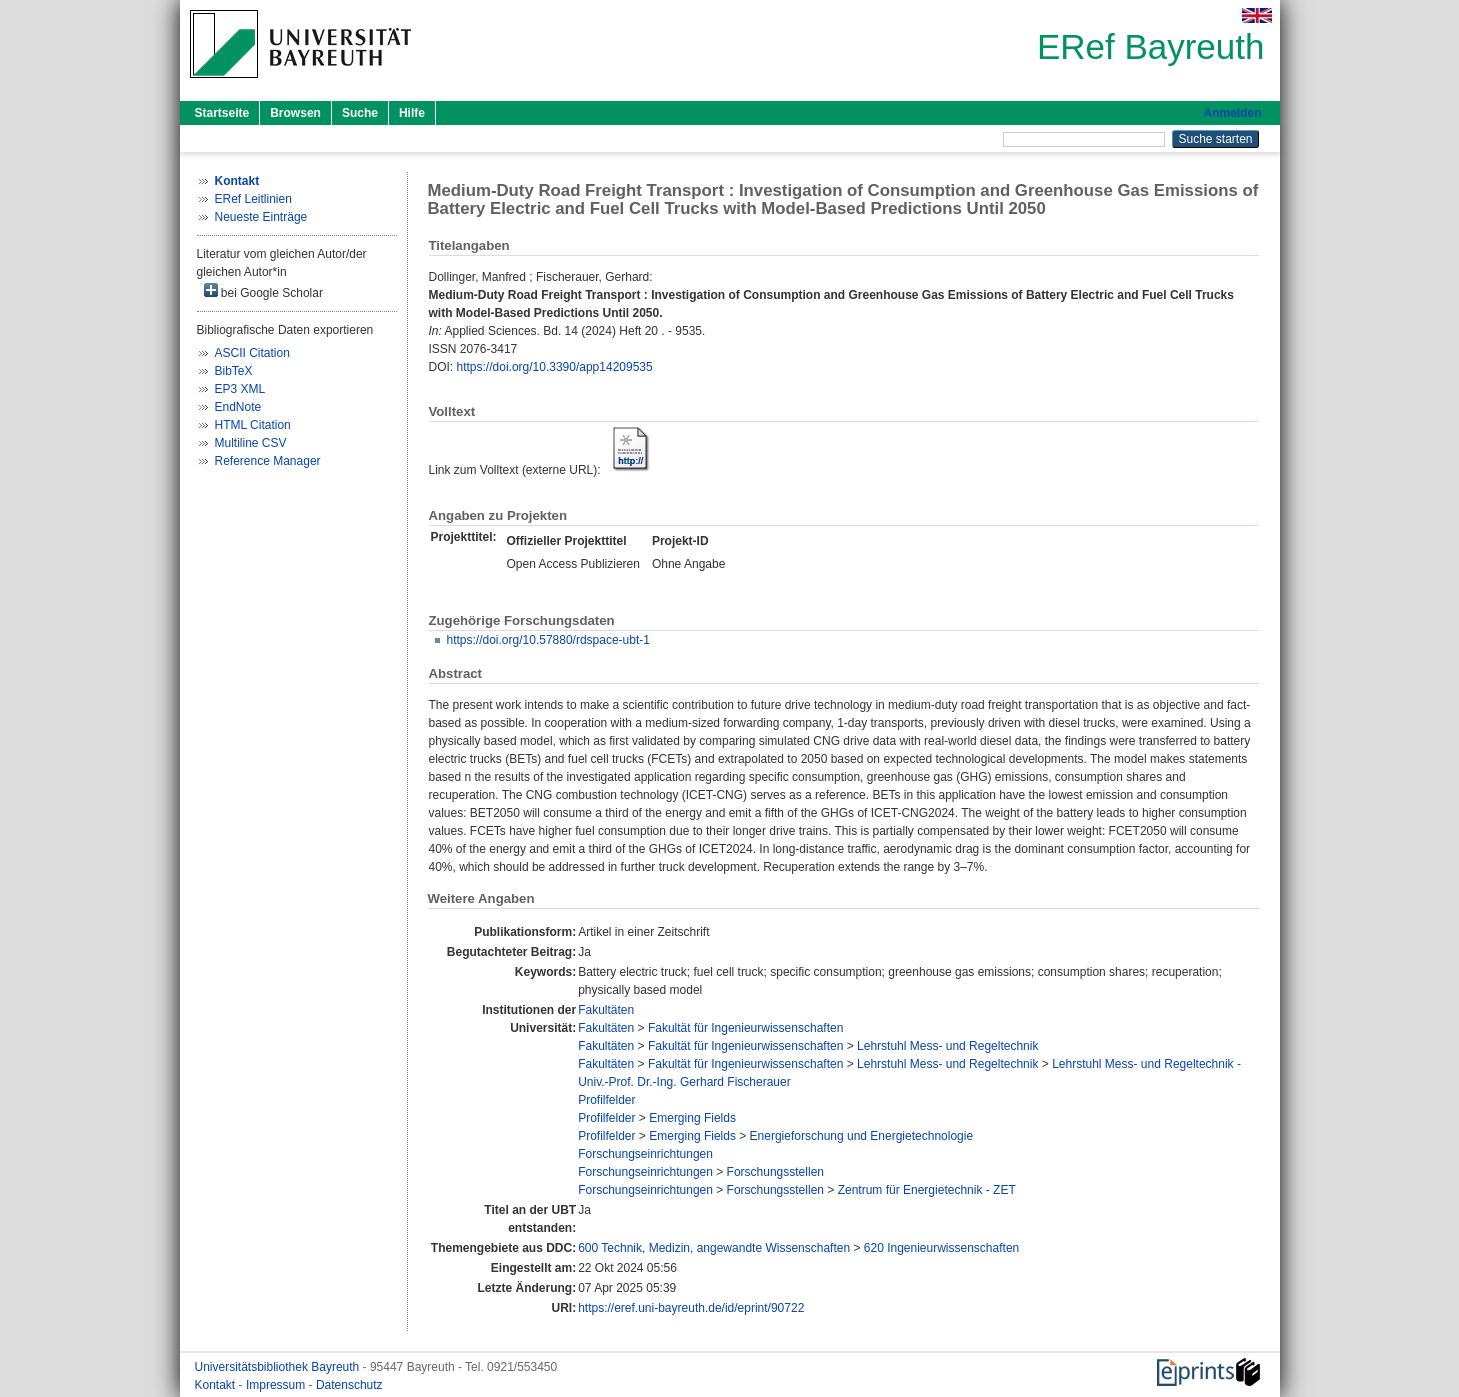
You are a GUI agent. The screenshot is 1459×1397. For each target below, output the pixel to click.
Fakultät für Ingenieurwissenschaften (745, 1028)
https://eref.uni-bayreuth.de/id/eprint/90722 (691, 1308)
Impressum (277, 1385)
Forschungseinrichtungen (645, 1154)
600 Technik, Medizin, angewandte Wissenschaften (714, 1248)
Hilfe (412, 113)
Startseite (222, 113)
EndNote (238, 407)
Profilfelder (606, 1100)
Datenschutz (349, 1385)
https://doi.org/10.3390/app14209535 (555, 367)
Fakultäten (606, 1010)
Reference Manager (268, 461)
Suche (360, 113)
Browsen (295, 113)
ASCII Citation (252, 353)
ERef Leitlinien (253, 199)
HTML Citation (253, 425)
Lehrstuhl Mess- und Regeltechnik (947, 1046)
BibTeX (234, 371)
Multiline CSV (251, 443)
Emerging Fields (692, 1118)
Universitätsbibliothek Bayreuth (279, 1367)
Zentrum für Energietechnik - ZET (927, 1190)
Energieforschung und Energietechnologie (862, 1136)
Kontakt (217, 1385)
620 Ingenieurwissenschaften (941, 1248)
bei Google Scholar (263, 291)
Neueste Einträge (261, 217)
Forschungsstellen (775, 1172)
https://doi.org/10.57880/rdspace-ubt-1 (548, 640)
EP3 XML (240, 389)
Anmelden (1232, 113)
